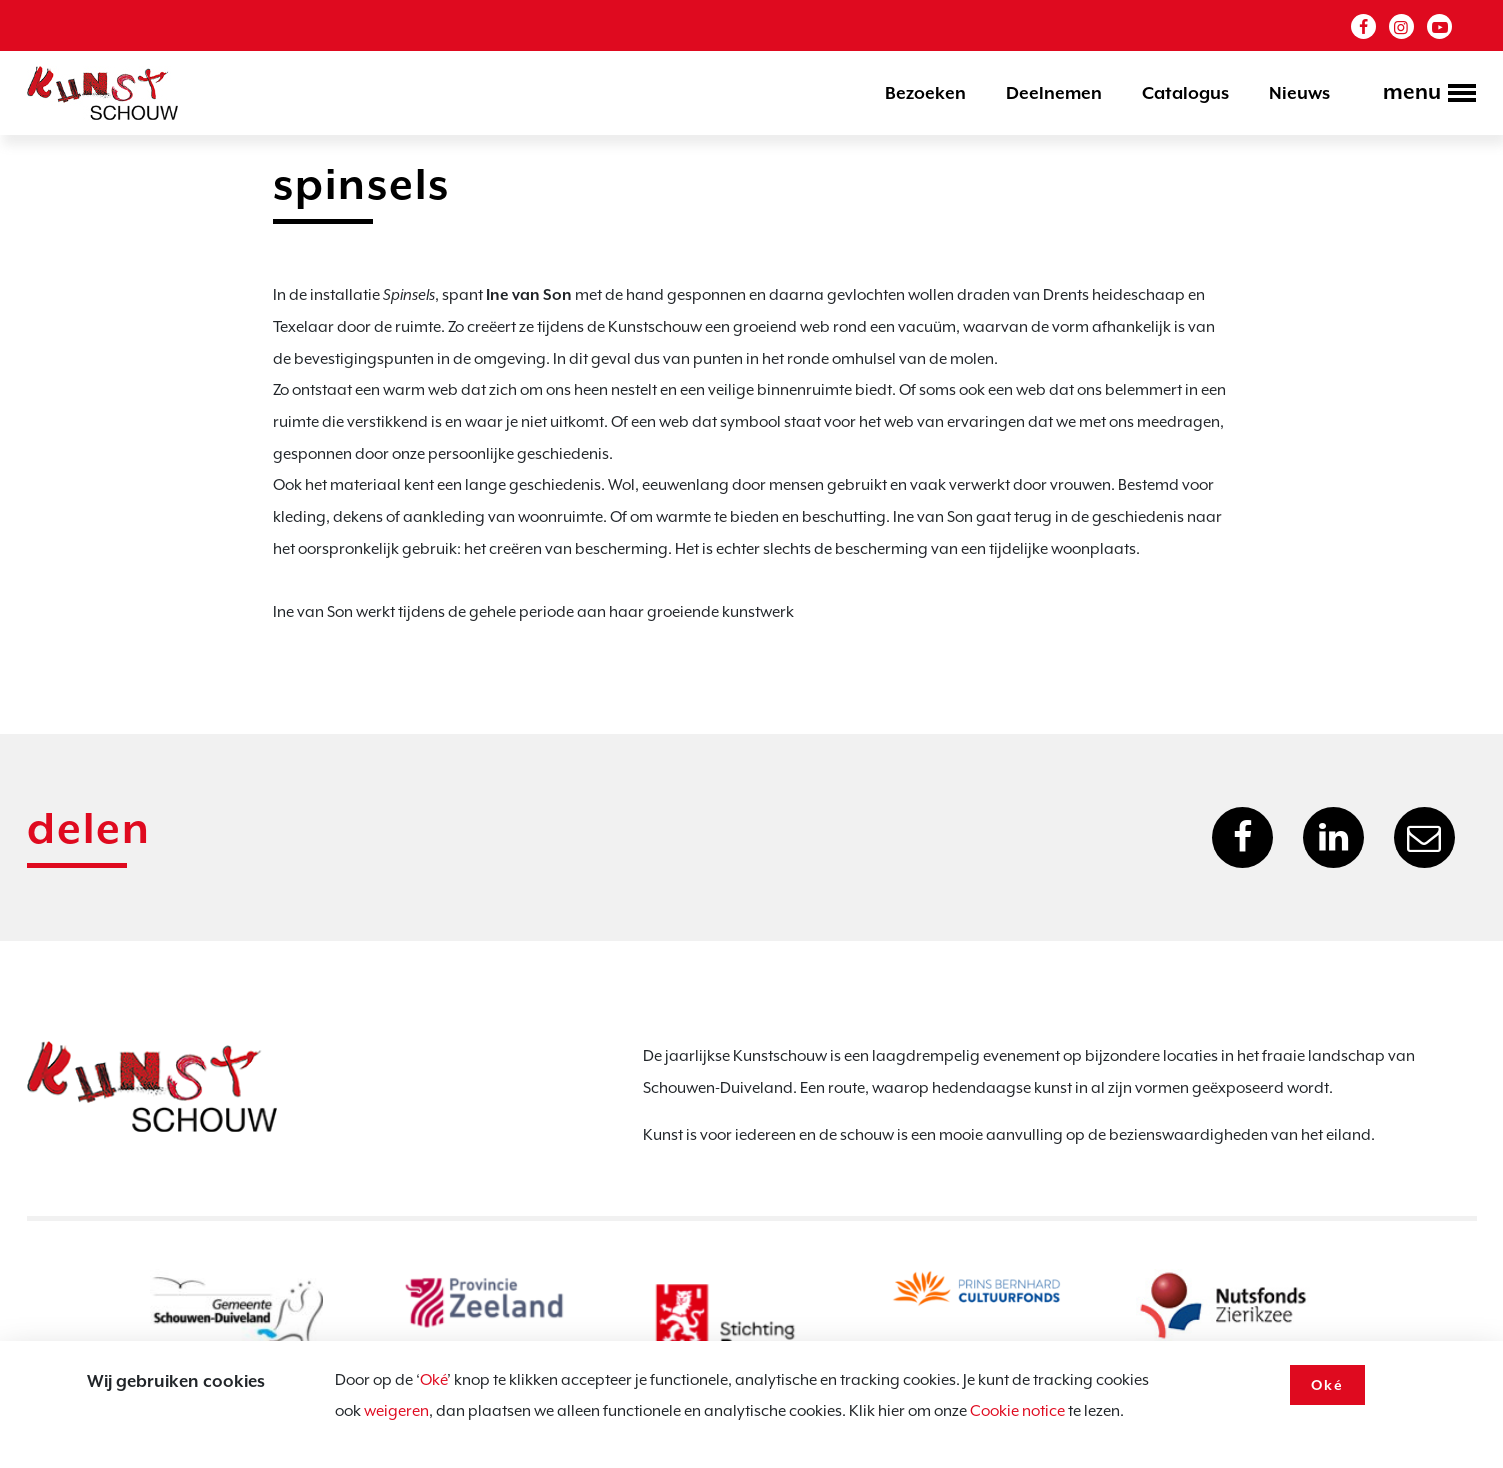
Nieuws (1299, 93)
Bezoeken (925, 93)
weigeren (396, 1411)
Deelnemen (1054, 93)
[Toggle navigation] (1423, 95)
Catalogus (1185, 93)
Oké (433, 1380)
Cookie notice (1017, 1411)
